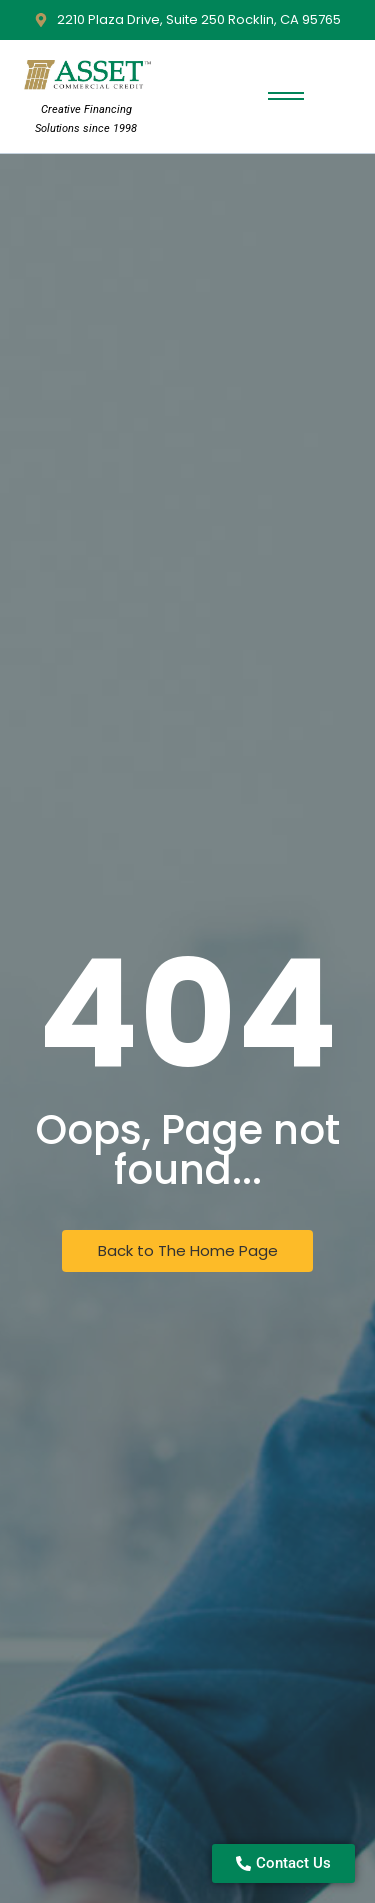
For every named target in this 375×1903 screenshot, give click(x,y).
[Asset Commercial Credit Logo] (86, 75)
